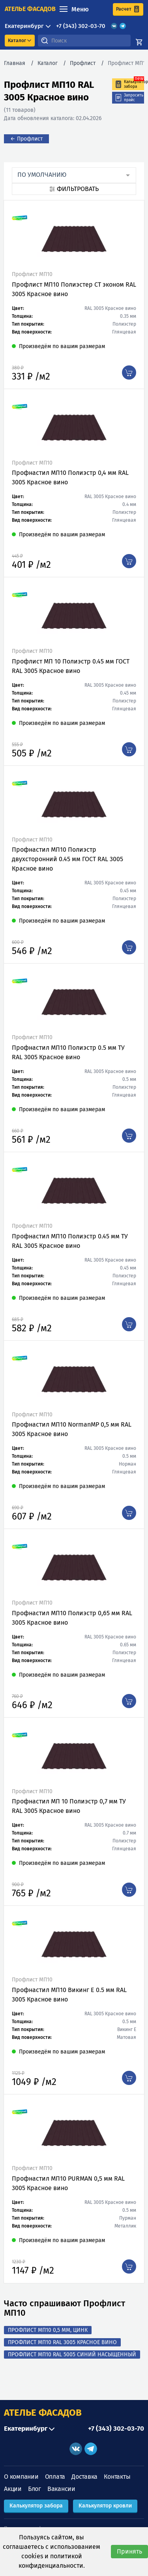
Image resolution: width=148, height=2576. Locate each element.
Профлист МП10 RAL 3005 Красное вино (62, 2342)
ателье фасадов (30, 9)
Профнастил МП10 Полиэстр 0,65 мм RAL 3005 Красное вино (72, 1617)
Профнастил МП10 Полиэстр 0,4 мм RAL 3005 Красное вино (70, 477)
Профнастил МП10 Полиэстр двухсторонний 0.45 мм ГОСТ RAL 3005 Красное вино (67, 859)
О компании (21, 2476)
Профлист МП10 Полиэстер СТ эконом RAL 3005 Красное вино (74, 289)
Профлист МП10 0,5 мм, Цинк (48, 2330)
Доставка (84, 2476)
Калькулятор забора (36, 2505)
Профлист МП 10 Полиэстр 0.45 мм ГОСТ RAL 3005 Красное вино (70, 666)
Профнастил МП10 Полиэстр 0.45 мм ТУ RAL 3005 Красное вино (70, 1240)
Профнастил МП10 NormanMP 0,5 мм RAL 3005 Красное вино (71, 1429)
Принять (129, 2551)
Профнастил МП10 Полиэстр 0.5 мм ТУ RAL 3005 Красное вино (68, 1052)
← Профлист (26, 138)
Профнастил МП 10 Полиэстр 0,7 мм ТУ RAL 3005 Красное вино (69, 1806)
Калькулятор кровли (105, 2505)
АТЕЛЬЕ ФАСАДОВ (43, 2412)
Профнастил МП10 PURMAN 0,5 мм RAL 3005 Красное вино (68, 2183)
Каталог (47, 63)
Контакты (117, 2476)
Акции (13, 2489)
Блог (34, 2489)
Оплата (55, 2476)
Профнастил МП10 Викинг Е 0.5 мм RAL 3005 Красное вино (69, 1994)
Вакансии (61, 2489)
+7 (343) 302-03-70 (80, 26)
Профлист (83, 63)
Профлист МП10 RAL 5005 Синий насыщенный (72, 2354)
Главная (14, 63)
